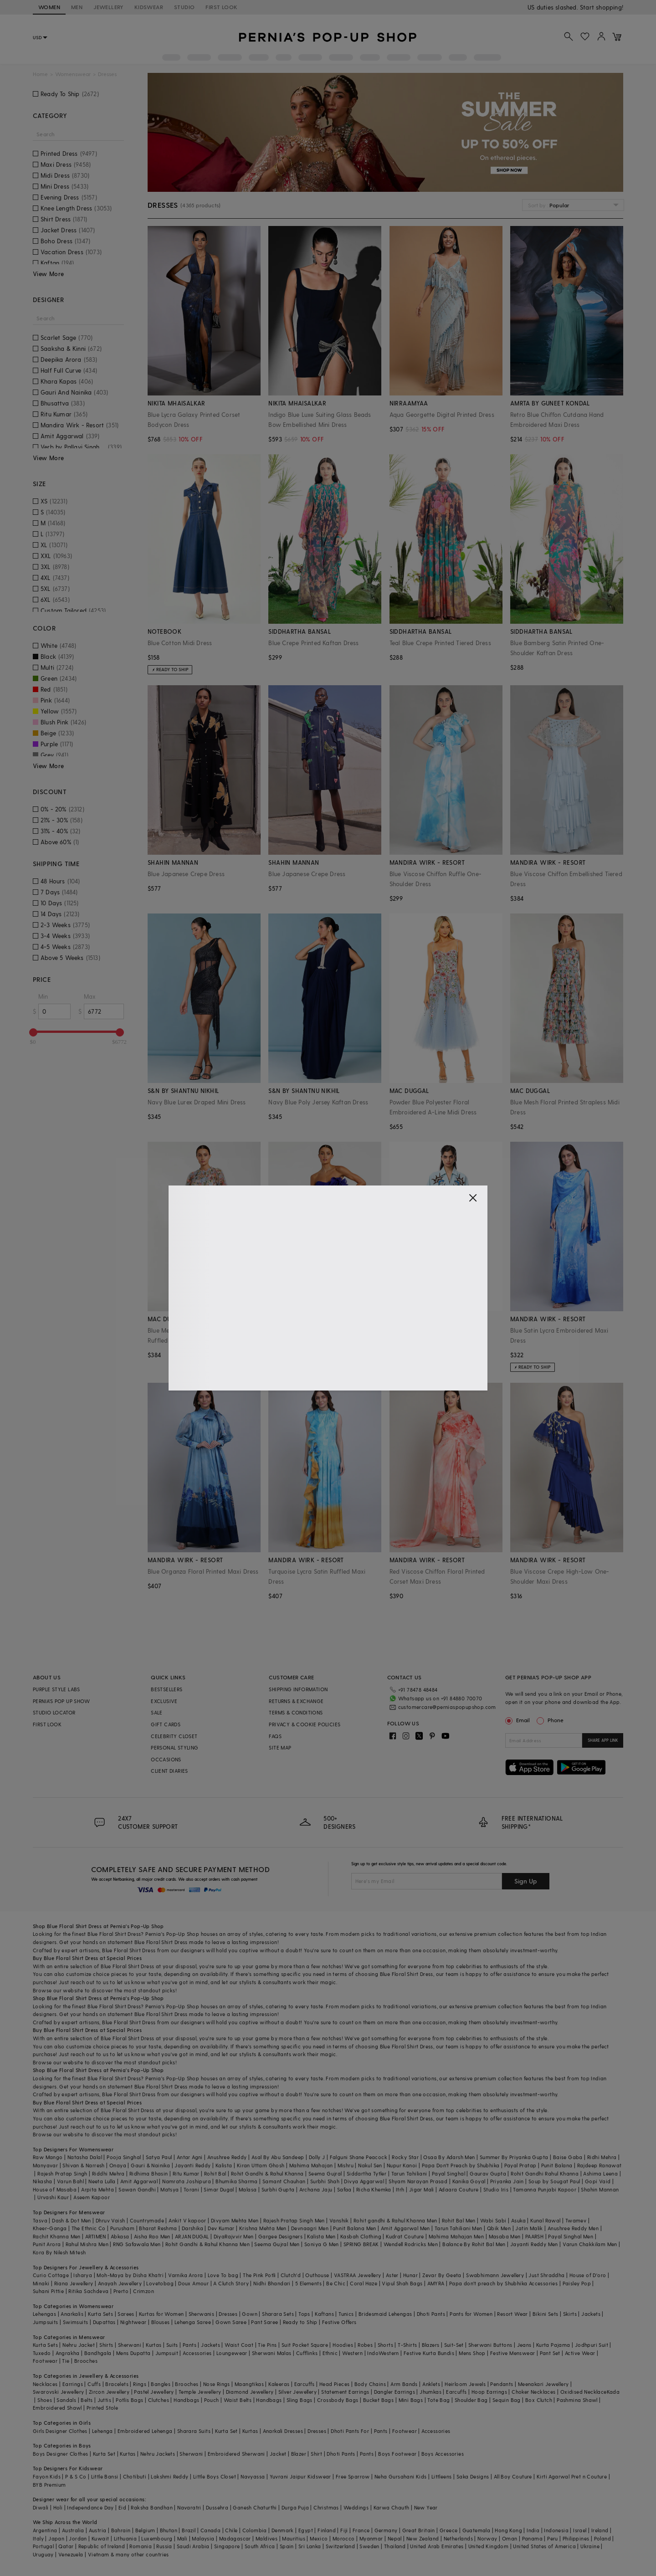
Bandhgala (98, 2353)
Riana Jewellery (73, 2283)
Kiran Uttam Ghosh (261, 2165)
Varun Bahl (70, 2181)
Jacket (278, 2454)
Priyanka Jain (507, 2181)
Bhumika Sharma (236, 2181)
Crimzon (143, 2291)
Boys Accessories (442, 2454)
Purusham (122, 2228)
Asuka (518, 2220)
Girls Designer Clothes (60, 2431)
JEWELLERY (108, 7)
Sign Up (525, 1881)
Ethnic (330, 2353)
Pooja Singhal (124, 2157)
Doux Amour (193, 2283)
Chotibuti (135, 2476)
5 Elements (308, 2283)
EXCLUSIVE (164, 1701)
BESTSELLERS (166, 1689)
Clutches (158, 2400)
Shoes (44, 2400)
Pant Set (550, 2353)
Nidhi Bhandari (272, 2283)
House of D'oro (587, 2275)
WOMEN (49, 7)
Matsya (169, 2189)
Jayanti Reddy (192, 2165)
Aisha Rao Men (152, 2236)
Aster (392, 2275)
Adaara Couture (459, 2189)
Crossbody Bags (338, 2400)
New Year (426, 2507)
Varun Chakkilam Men (590, 2244)
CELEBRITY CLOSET (174, 1736)
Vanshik (339, 2220)
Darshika (192, 2228)
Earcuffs (304, 2384)
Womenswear (73, 74)
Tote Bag (438, 2400)
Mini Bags (411, 2400)
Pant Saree (264, 2322)
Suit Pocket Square (305, 2345)
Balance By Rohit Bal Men (474, 2244)
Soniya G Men (321, 2244)
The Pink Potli (259, 2275)
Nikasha (42, 2181)
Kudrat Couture (405, 2236)
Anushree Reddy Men (573, 2228)
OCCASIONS (166, 1759)
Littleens (441, 2476)
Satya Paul (159, 2157)
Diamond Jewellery (250, 2392)
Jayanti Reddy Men (534, 2244)
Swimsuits (75, 2322)
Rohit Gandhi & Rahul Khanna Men (207, 2244)
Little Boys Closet (214, 2476)
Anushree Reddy (227, 2157)
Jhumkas (430, 2392)
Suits (172, 2345)
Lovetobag (160, 2283)
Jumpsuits (45, 2322)
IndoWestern (383, 2353)
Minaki (41, 2283)
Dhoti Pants (431, 2314)
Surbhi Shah (324, 2181)
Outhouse (317, 2275)
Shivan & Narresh (83, 2165)
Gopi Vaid (598, 2181)
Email (518, 1720)
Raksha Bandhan (152, 2507)
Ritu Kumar (186, 2173)
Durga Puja (295, 2507)
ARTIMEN (95, 2236)
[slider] (33, 1032)
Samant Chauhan (284, 2181)
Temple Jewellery (200, 2392)
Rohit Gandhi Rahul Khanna (545, 2173)
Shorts (385, 2345)
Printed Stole (102, 2408)
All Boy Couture (513, 2476)
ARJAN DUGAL (192, 2236)
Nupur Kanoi (402, 2165)
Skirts (570, 2314)
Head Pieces (334, 2384)
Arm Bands (404, 2384)
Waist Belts (237, 2400)
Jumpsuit (166, 2353)
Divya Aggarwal (364, 2181)
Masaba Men (505, 2236)
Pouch (211, 2400)
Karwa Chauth (392, 2507)
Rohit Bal (215, 2173)
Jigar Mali (421, 2189)
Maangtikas (249, 2384)
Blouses (160, 2322)
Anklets (431, 2384)
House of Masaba (55, 2189)
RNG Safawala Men (136, 2244)
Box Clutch (538, 2400)
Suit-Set (454, 2345)
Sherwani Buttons (490, 2345)
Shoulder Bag (471, 2400)
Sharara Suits (193, 2431)
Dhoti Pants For (350, 2431)
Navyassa (253, 2476)
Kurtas (153, 2345)
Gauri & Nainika (150, 2165)
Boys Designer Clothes (60, 2454)
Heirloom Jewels (465, 2384)
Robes (365, 2345)
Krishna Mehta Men (263, 2228)
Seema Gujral (325, 2173)
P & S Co (75, 2476)
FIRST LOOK (221, 7)
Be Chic (335, 2283)
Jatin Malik (529, 2228)
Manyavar (45, 2165)
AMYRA (436, 2283)
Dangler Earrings (394, 2392)
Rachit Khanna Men (57, 2236)
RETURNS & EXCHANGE (296, 1701)
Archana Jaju (316, 2189)
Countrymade (147, 2220)
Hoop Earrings (489, 2392)
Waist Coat (239, 2345)
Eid (122, 2507)
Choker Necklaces (533, 2392)
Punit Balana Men (354, 2228)
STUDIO (184, 7)
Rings (139, 2384)
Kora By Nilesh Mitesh (59, 2252)
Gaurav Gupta (488, 2173)
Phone (555, 1720)
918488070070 (603, 7)
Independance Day (90, 2507)
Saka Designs (472, 2476)
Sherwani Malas (272, 2353)
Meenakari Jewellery (543, 2384)
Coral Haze (363, 2283)
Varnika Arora (185, 2275)
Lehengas (44, 2314)
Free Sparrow (353, 2476)
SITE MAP (280, 1747)
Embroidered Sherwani (236, 2454)
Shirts (106, 2345)
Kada (613, 2392)
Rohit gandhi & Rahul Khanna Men (395, 2220)
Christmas (326, 2507)
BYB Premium (49, 2485)
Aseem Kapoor (91, 2197)
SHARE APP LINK (603, 1740)
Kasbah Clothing (360, 2236)
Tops (304, 2314)
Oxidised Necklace (583, 2392)
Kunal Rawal (545, 2220)
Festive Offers (339, 2322)
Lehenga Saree (192, 2322)
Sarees (126, 2314)
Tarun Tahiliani (409, 2173)
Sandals (66, 2400)
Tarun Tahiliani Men (458, 2228)
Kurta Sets (100, 2314)
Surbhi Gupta (278, 2189)
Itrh (400, 2189)
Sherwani (129, 2345)
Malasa (247, 2189)
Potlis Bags (129, 2400)
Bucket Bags (378, 2400)
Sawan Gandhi (137, 2189)
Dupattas (104, 2322)
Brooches (85, 2361)
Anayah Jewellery (120, 2283)
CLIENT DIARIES (169, 1771)
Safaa (344, 2189)
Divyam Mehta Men (234, 2220)
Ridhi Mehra (601, 2157)
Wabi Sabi (493, 2220)
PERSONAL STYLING (174, 1747)
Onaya (117, 2165)
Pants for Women (471, 2314)
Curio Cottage (51, 2275)
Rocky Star (405, 2157)
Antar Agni (190, 2157)
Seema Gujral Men (276, 2244)
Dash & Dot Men (71, 2220)
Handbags (186, 2400)
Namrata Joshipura (186, 2181)
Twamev (575, 2220)
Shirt (316, 2454)
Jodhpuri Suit (591, 2345)
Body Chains (370, 2384)
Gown (249, 2314)
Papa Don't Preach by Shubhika (461, 2165)
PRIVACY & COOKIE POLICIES (304, 1724)
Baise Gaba (568, 2157)
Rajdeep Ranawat (599, 2165)
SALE (157, 1712)
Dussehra (217, 2507)
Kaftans (324, 2314)
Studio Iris (495, 2189)
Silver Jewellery (297, 2392)
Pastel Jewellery (154, 2392)
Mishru (346, 2165)
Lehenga (102, 2431)
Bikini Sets (545, 2314)
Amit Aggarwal (139, 2181)
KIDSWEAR (148, 7)
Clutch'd (291, 2275)
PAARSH (534, 2236)
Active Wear (580, 2353)
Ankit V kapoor (187, 2220)
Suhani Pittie (48, 2291)
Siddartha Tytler (366, 2173)
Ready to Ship (300, 2322)
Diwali (40, 2507)
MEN (76, 7)
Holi (58, 2507)
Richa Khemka (373, 2189)
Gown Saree (230, 2322)
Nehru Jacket (78, 2345)
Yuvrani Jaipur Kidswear (300, 2476)
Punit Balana (557, 2165)
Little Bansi (104, 2476)
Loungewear (231, 2353)
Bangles (160, 2384)
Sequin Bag (506, 2400)
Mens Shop (472, 2353)
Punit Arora (47, 2244)
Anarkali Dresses (283, 2431)
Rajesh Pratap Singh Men (294, 2220)
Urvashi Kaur (53, 2197)
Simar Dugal (219, 2189)
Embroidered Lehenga (145, 2431)
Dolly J (317, 2157)
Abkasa (120, 2236)
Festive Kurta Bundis (429, 2353)
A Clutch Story (231, 2283)
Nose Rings (216, 2384)
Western (352, 2353)
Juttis (104, 2400)
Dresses (228, 2314)
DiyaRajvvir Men (234, 2236)
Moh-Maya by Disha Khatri (130, 2275)
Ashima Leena (600, 2173)
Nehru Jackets (157, 2454)
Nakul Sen (370, 2165)
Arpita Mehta (97, 2189)
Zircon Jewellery (109, 2392)
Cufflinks (307, 2353)
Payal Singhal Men (570, 2236)
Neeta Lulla (101, 2181)
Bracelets (116, 2384)
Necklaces (45, 2384)
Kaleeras (278, 2384)
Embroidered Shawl (57, 2408)
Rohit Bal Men (459, 2220)
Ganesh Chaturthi (255, 2507)
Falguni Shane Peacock (358, 2157)
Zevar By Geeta (441, 2275)
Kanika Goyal (469, 2181)
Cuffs (94, 2384)
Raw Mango (48, 2157)
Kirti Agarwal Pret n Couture (572, 2476)
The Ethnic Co (89, 2228)
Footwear (45, 2361)
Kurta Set (226, 2431)
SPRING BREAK (361, 2244)
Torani (191, 2189)
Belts (86, 2400)
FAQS (275, 1736)
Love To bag (223, 2275)
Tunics (346, 2314)
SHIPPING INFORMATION (298, 1689)
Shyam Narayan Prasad (418, 2181)
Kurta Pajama (553, 2345)
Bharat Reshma (158, 2228)
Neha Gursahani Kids (400, 2476)
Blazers (431, 2345)
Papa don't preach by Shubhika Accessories (503, 2283)
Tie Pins (267, 2345)
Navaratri (189, 2507)
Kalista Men (321, 2236)
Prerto (120, 2291)
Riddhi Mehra (108, 2173)
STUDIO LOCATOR (54, 1712)
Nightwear (133, 2322)
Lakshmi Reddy (169, 2476)
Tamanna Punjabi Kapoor (544, 2189)
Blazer (298, 2454)
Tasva (40, 2220)
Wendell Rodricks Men (411, 2244)
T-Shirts (407, 2345)
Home (40, 74)
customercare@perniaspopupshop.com (447, 1707)
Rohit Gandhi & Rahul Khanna (267, 2173)
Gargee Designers (280, 2236)
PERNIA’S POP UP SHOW (61, 1701)
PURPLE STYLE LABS (56, 1689)
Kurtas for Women (161, 2314)
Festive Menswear (512, 2353)
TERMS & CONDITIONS (296, 1712)
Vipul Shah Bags (402, 2283)
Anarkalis (72, 2314)
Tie (65, 2361)
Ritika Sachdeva (88, 2291)
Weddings (356, 2507)
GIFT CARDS (165, 1724)
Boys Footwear (397, 2454)
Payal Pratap (520, 2165)
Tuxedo (42, 2353)
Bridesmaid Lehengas (385, 2314)
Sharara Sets (278, 2314)
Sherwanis (202, 2314)
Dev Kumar (221, 2228)
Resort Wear (512, 2314)
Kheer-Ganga (50, 2228)
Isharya (82, 2275)
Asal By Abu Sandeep (277, 2157)
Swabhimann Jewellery (495, 2275)
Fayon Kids (47, 2476)
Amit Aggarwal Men (405, 2228)
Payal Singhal (448, 2173)
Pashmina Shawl (577, 2400)
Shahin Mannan (600, 2189)
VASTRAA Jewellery (357, 2275)
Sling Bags (300, 2400)
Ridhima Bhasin (148, 2173)
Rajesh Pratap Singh (62, 2173)
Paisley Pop (577, 2283)
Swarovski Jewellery (58, 2392)
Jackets (590, 2314)
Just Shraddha (546, 2275)
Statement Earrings (345, 2392)
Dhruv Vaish (110, 2220)
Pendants (501, 2384)
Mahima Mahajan (311, 2165)
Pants (189, 2345)
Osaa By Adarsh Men (449, 2157)
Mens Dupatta (133, 2353)
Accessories (197, 2353)
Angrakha (68, 2353)
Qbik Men (499, 2228)
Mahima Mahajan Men (456, 2236)
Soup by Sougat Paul (554, 2181)
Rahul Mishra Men (87, 2244)
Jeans (524, 2345)
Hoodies (343, 2345)
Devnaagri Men (309, 2228)
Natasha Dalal (84, 2157)
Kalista (223, 2165)
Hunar (410, 2275)
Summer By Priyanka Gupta (514, 2157)
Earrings (72, 2384)
